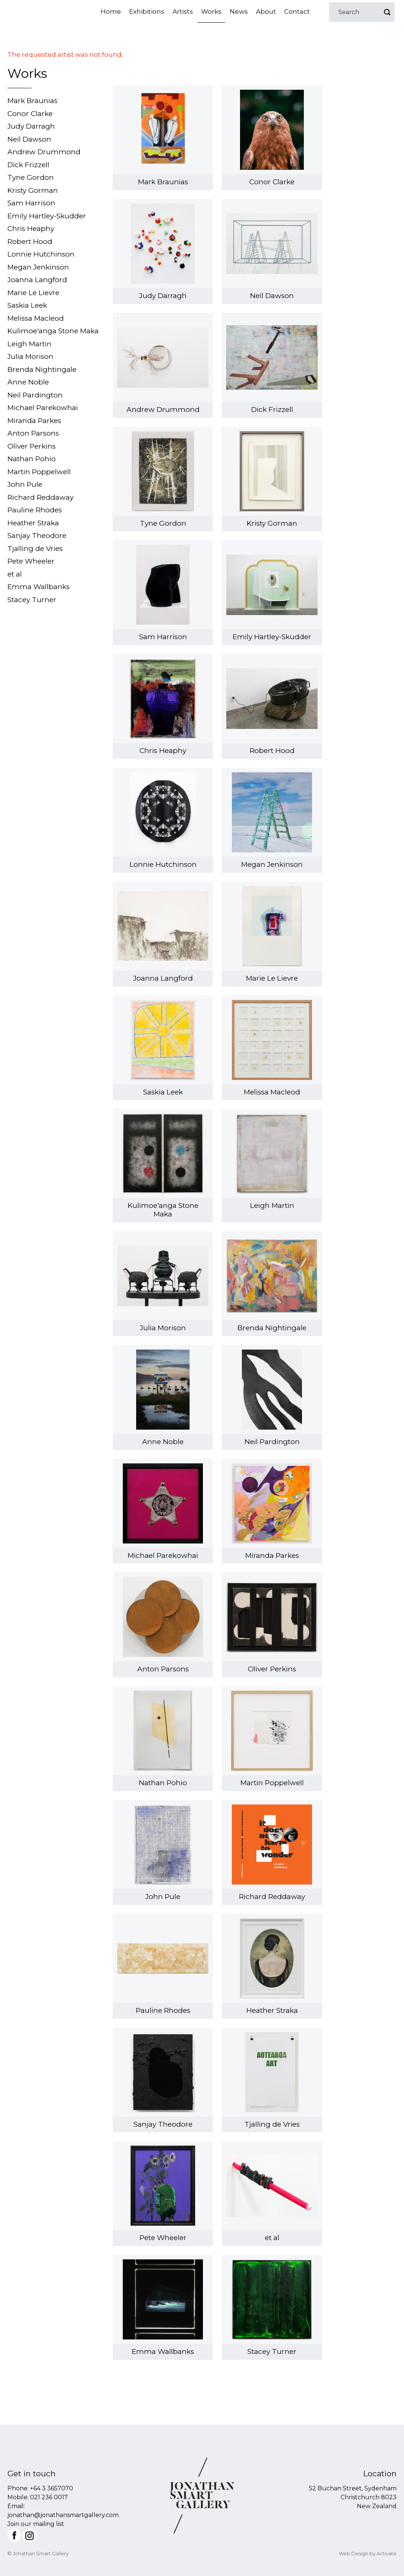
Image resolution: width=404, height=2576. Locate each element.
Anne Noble (28, 382)
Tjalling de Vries (35, 548)
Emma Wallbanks (38, 586)
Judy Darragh (31, 126)
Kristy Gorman (32, 190)
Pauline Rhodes (34, 510)
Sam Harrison (31, 203)
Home (111, 11)
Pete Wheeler (31, 561)
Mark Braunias (32, 100)
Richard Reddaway (40, 497)
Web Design (353, 2553)
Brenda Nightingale (41, 369)
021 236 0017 (49, 2497)
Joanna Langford (37, 279)
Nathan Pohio (31, 459)
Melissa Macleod (35, 318)
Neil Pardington (35, 395)
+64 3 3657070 (51, 2488)
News (239, 11)
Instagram (29, 2536)
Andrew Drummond (44, 152)
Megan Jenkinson (38, 267)
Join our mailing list (35, 2523)
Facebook (14, 2535)
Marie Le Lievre (33, 292)
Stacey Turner (31, 599)
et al (14, 574)
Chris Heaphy (30, 228)
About (266, 11)
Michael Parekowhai (42, 407)
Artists (183, 11)
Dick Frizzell (28, 165)
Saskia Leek (27, 305)
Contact (297, 11)
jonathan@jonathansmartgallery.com (63, 2515)
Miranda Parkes (34, 420)
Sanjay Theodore (36, 535)
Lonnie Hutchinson (41, 254)
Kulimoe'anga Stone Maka (53, 331)
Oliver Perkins (31, 446)
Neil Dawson (29, 139)
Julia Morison (30, 356)
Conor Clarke (30, 113)
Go (387, 12)
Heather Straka (33, 523)
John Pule (24, 484)
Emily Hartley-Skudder (46, 216)
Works (211, 11)
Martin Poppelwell (39, 472)
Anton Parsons (33, 433)
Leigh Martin (29, 344)
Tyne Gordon (30, 177)
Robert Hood (29, 241)
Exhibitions (146, 11)
